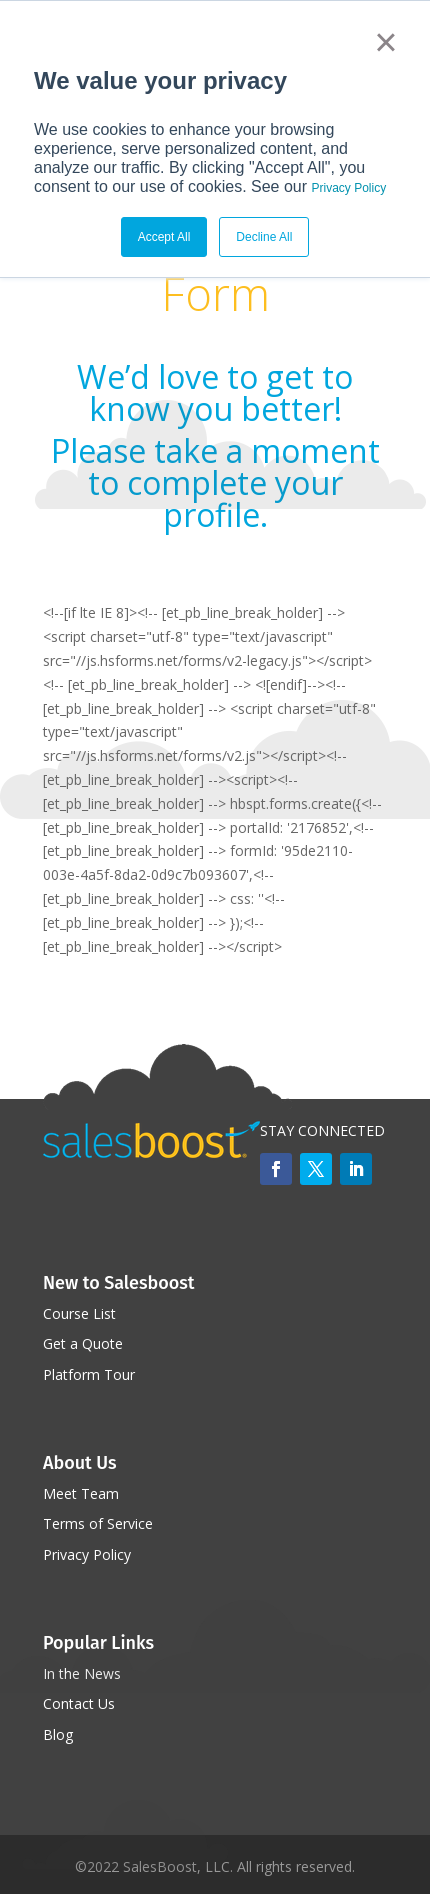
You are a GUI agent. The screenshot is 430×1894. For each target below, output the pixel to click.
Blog (58, 1734)
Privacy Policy (349, 188)
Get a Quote (83, 1343)
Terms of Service (98, 1523)
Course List (79, 1313)
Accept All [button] (164, 237)
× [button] (385, 42)
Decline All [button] (264, 237)
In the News (82, 1673)
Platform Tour (89, 1374)
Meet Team (81, 1493)
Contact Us (79, 1703)
